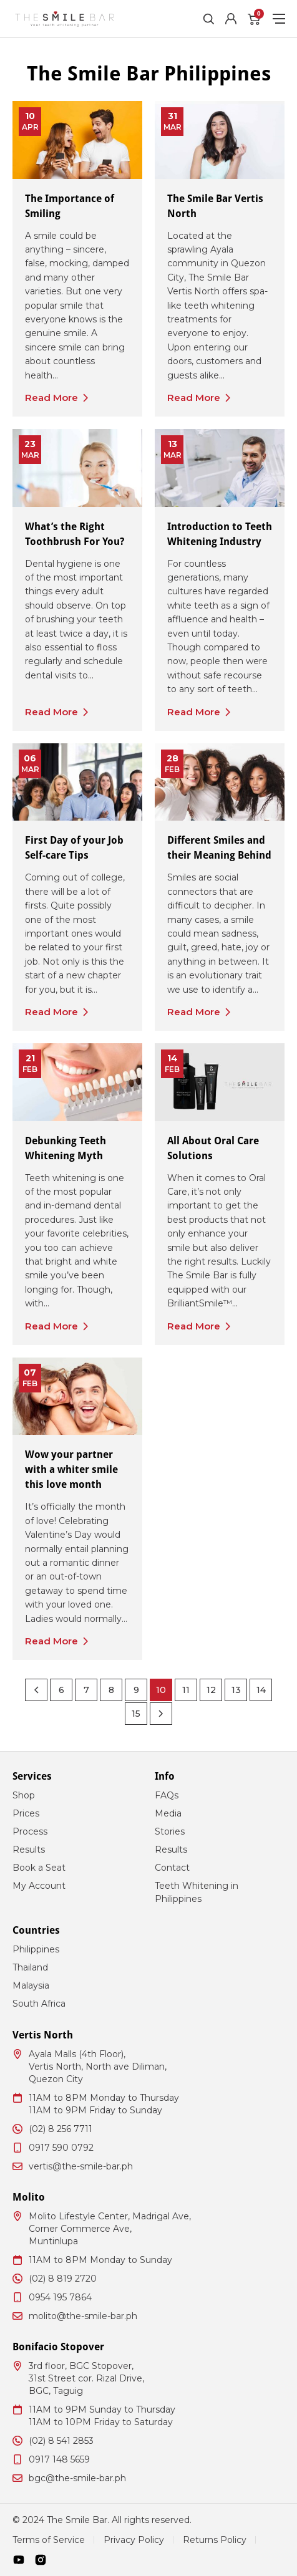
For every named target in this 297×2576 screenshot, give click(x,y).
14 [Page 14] (261, 1690)
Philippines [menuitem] (35, 1949)
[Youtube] (18, 2560)
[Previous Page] (36, 1690)
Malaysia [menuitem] (30, 1985)
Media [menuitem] (168, 1813)
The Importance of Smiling (69, 206)
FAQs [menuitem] (166, 1795)
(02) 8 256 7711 (60, 2129)
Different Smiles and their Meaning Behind (219, 847)
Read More (51, 397)
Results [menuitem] (28, 1849)
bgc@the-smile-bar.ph (77, 2478)
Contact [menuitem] (172, 1867)
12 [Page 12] (211, 1690)
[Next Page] (161, 1713)
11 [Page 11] (186, 1690)
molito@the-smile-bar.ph (83, 2316)
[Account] (230, 18)
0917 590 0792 (61, 2147)
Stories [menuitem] (170, 1831)
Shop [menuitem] (23, 1795)
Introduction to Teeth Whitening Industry (219, 534)
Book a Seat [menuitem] (39, 1867)
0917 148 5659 (59, 2459)
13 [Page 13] (236, 1690)
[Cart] (253, 18)
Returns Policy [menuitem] (214, 2539)
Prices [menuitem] (25, 1813)
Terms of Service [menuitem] (48, 2539)
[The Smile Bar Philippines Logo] (64, 18)
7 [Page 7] (86, 1690)
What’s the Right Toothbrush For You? (74, 534)
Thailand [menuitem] (30, 1967)
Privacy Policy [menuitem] (134, 2539)
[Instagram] (40, 2560)
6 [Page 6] (61, 1690)
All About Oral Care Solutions (213, 1148)
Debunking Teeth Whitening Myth (65, 1148)
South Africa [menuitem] (39, 2003)
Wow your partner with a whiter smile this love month (71, 1469)
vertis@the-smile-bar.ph (81, 2166)
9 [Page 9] (136, 1690)
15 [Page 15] (136, 1713)
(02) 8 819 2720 (63, 2278)
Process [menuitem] (29, 1831)
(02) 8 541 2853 (61, 2440)
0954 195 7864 (60, 2297)
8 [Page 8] (111, 1690)
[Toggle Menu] (279, 18)
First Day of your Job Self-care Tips (74, 847)
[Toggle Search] (208, 18)
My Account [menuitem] (39, 1885)
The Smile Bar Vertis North (215, 206)
